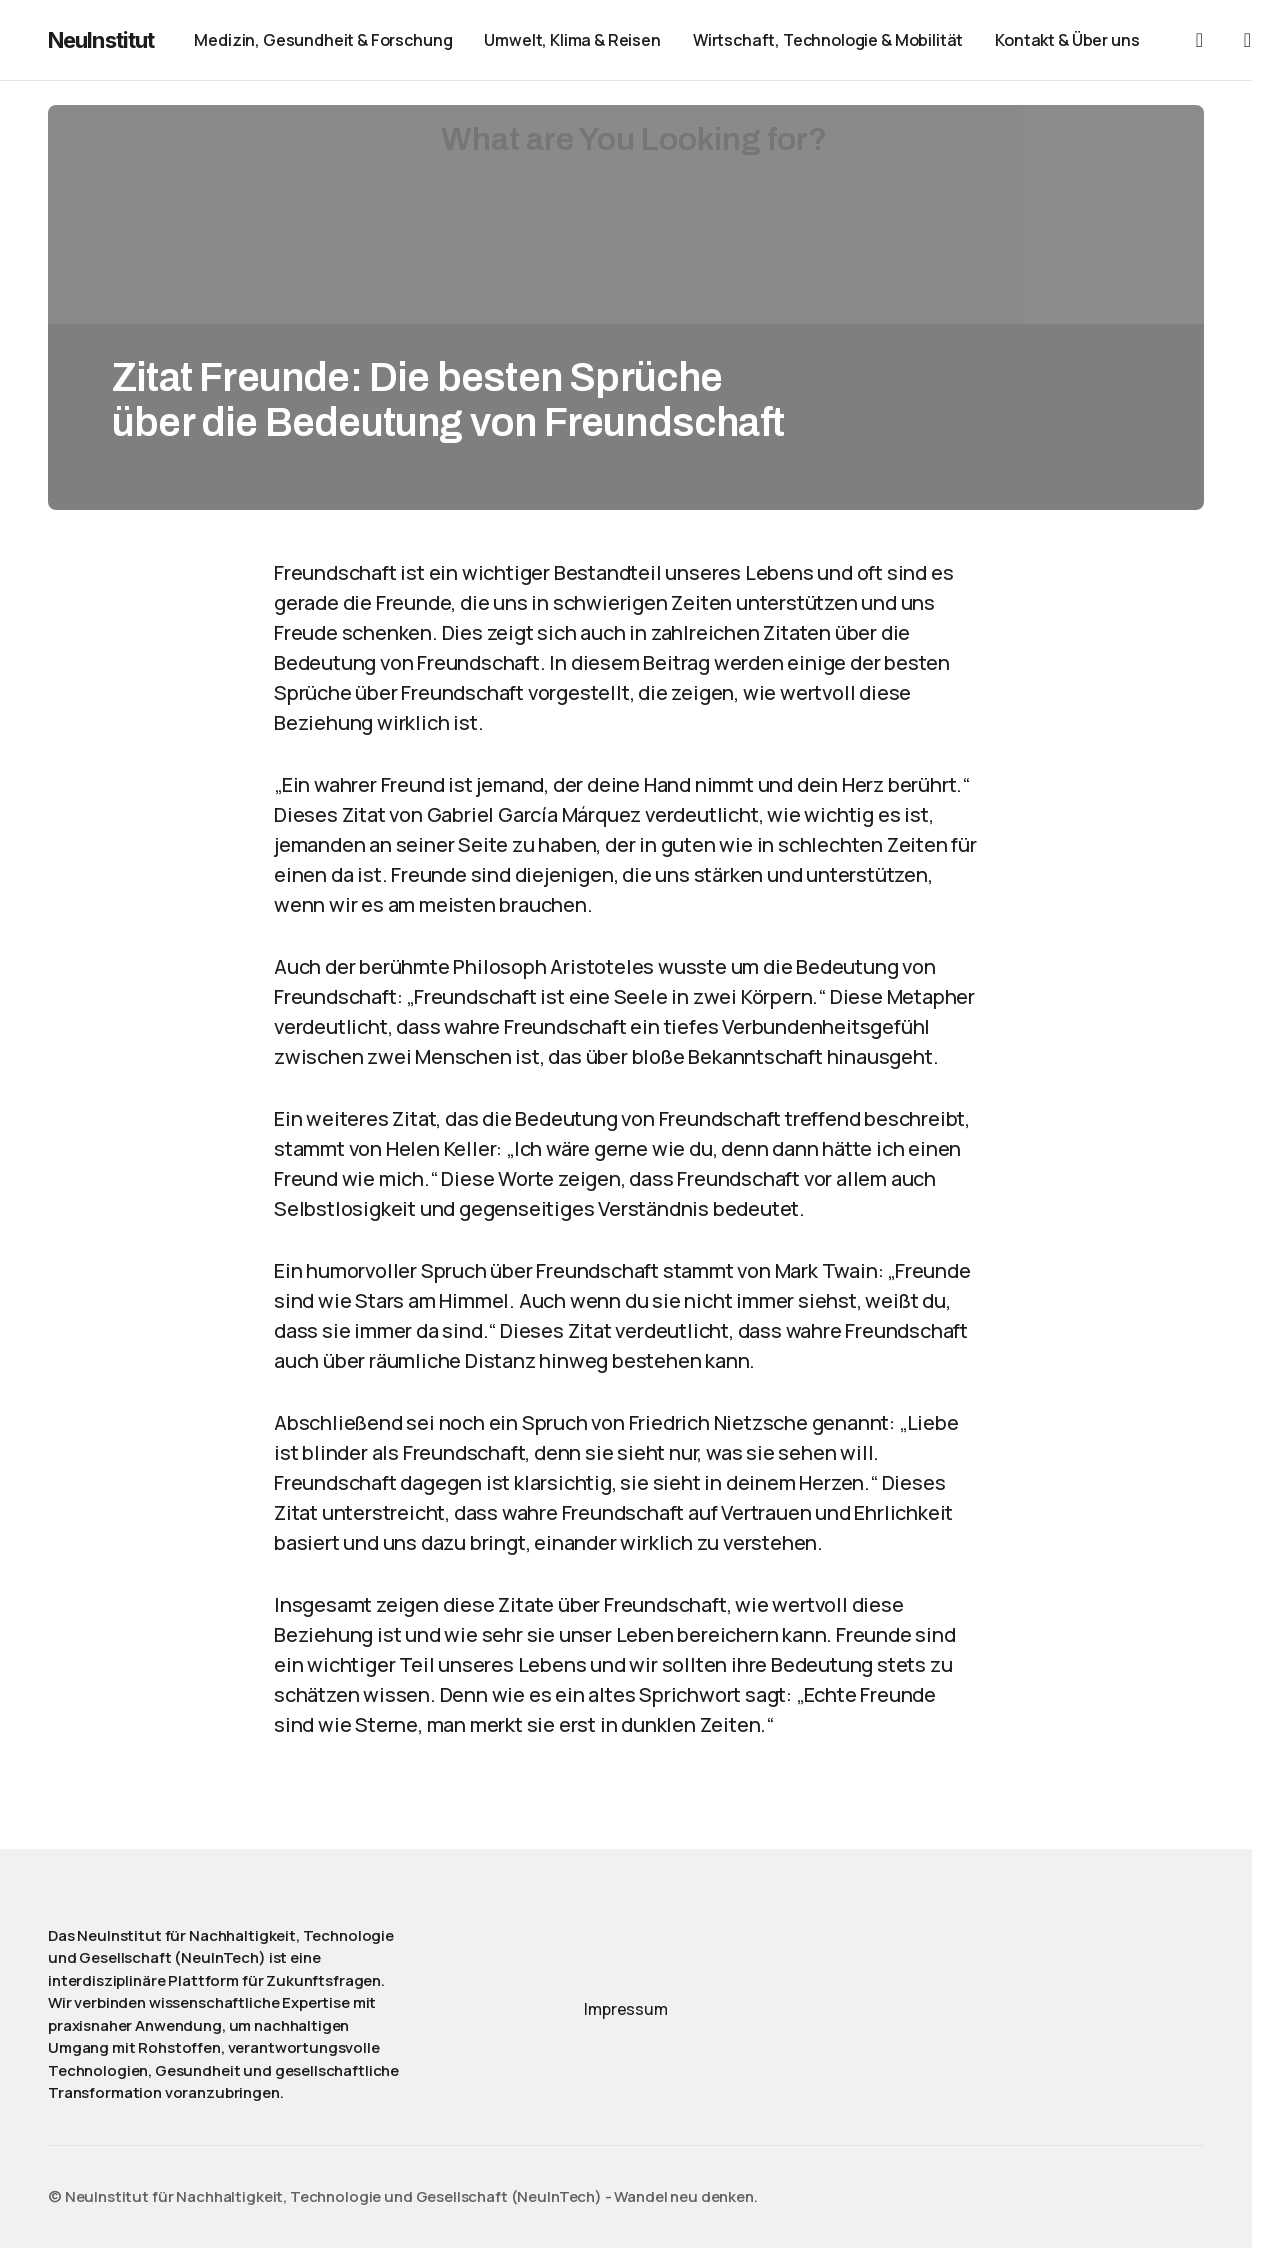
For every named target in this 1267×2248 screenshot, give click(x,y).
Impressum (626, 2009)
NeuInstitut (101, 40)
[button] (1199, 40)
